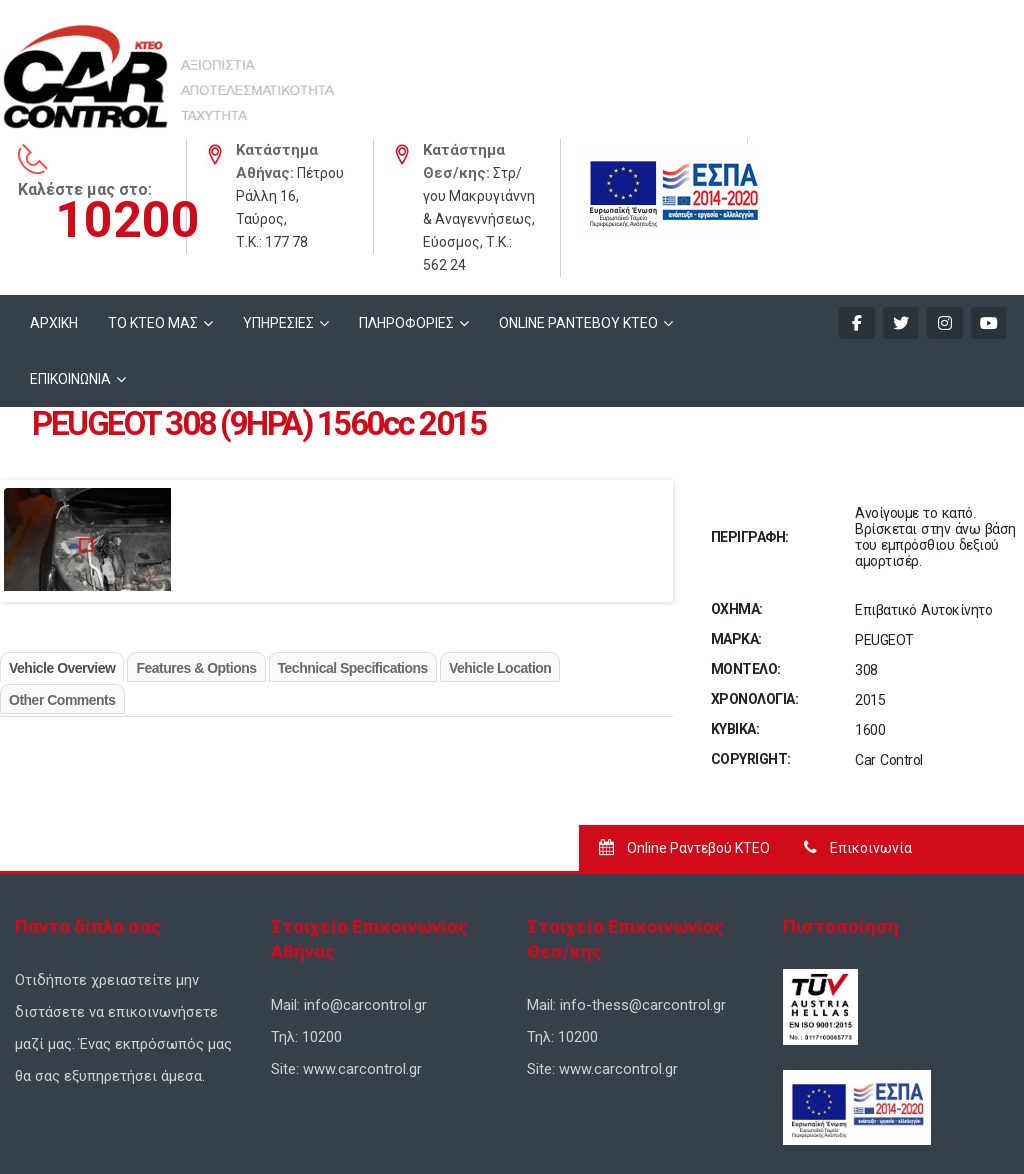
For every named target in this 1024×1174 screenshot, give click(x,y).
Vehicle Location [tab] (500, 551)
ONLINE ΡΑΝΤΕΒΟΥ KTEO (578, 206)
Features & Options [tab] (196, 551)
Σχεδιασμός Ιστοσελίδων (365, 1125)
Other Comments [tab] (62, 583)
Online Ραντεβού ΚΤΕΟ (684, 731)
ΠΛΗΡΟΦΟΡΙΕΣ (406, 206)
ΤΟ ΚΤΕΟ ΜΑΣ (153, 206)
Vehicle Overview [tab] (62, 551)
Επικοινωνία (858, 731)
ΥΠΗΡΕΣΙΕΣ (278, 206)
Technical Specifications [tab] (353, 551)
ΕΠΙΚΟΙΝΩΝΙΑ (70, 262)
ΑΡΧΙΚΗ (54, 206)
